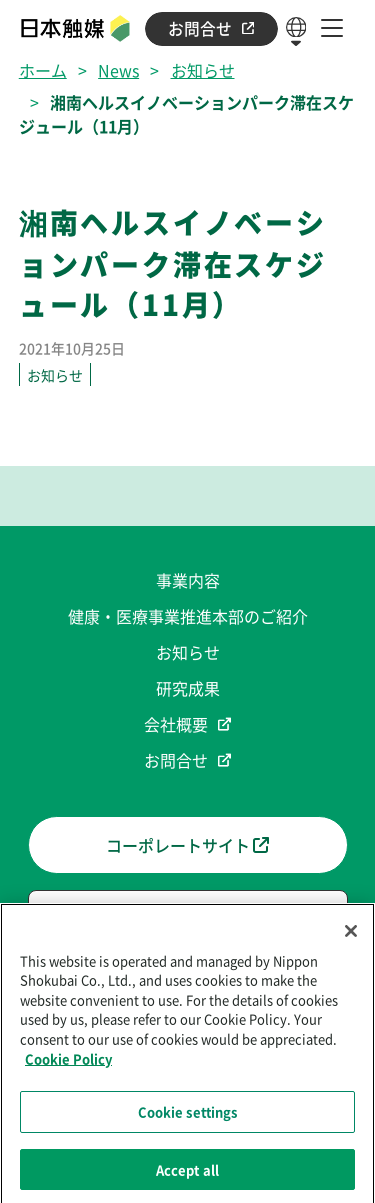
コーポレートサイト (187, 845)
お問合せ (211, 28)
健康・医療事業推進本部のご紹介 (188, 616)
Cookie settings (188, 1116)
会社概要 (176, 724)
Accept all (187, 1174)
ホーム (43, 70)
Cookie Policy (68, 1062)
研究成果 (188, 688)
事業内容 (188, 580)
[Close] (351, 936)
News (118, 70)
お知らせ (203, 70)
